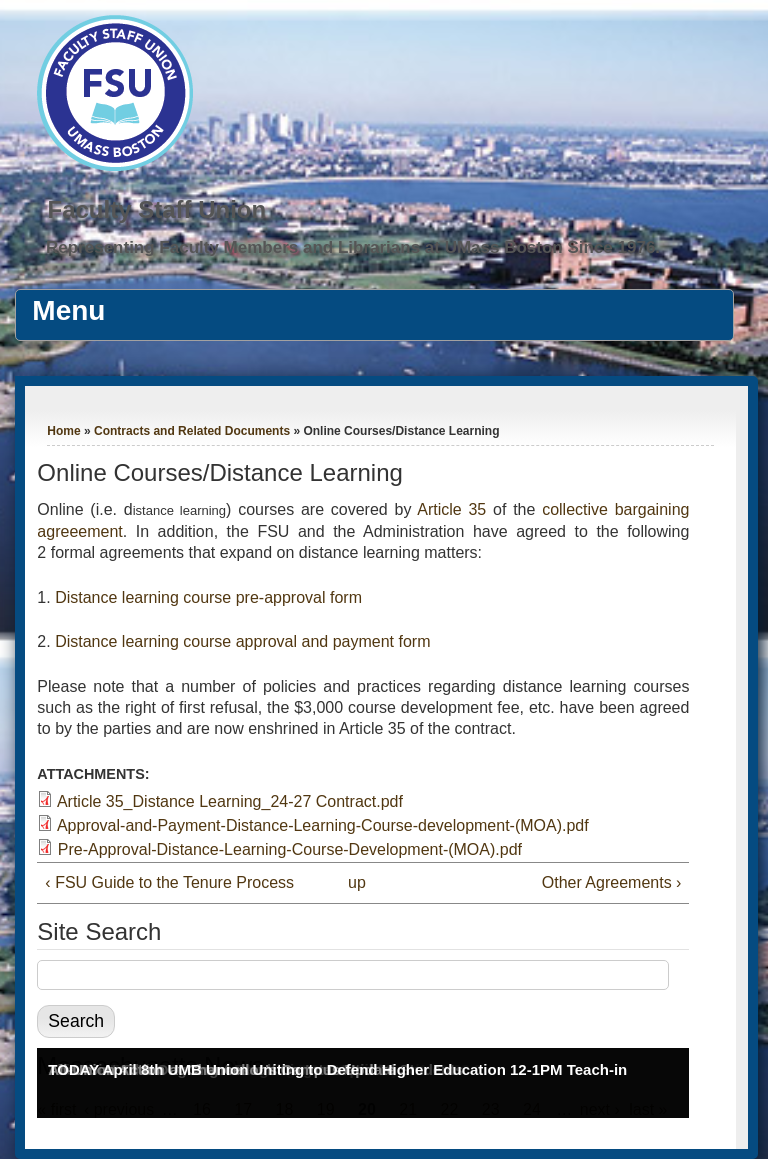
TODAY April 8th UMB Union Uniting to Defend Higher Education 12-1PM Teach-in (337, 1069)
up (357, 882)
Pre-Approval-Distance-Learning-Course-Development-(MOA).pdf (290, 849)
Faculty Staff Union (156, 209)
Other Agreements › (612, 882)
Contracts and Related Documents (192, 431)
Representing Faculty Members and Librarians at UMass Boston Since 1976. (353, 247)
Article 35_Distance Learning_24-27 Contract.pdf (230, 801)
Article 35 (451, 509)
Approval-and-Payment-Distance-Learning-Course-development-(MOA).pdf (323, 825)
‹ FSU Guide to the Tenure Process (169, 882)
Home (63, 431)
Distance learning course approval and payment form (242, 641)
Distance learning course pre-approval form (208, 597)
